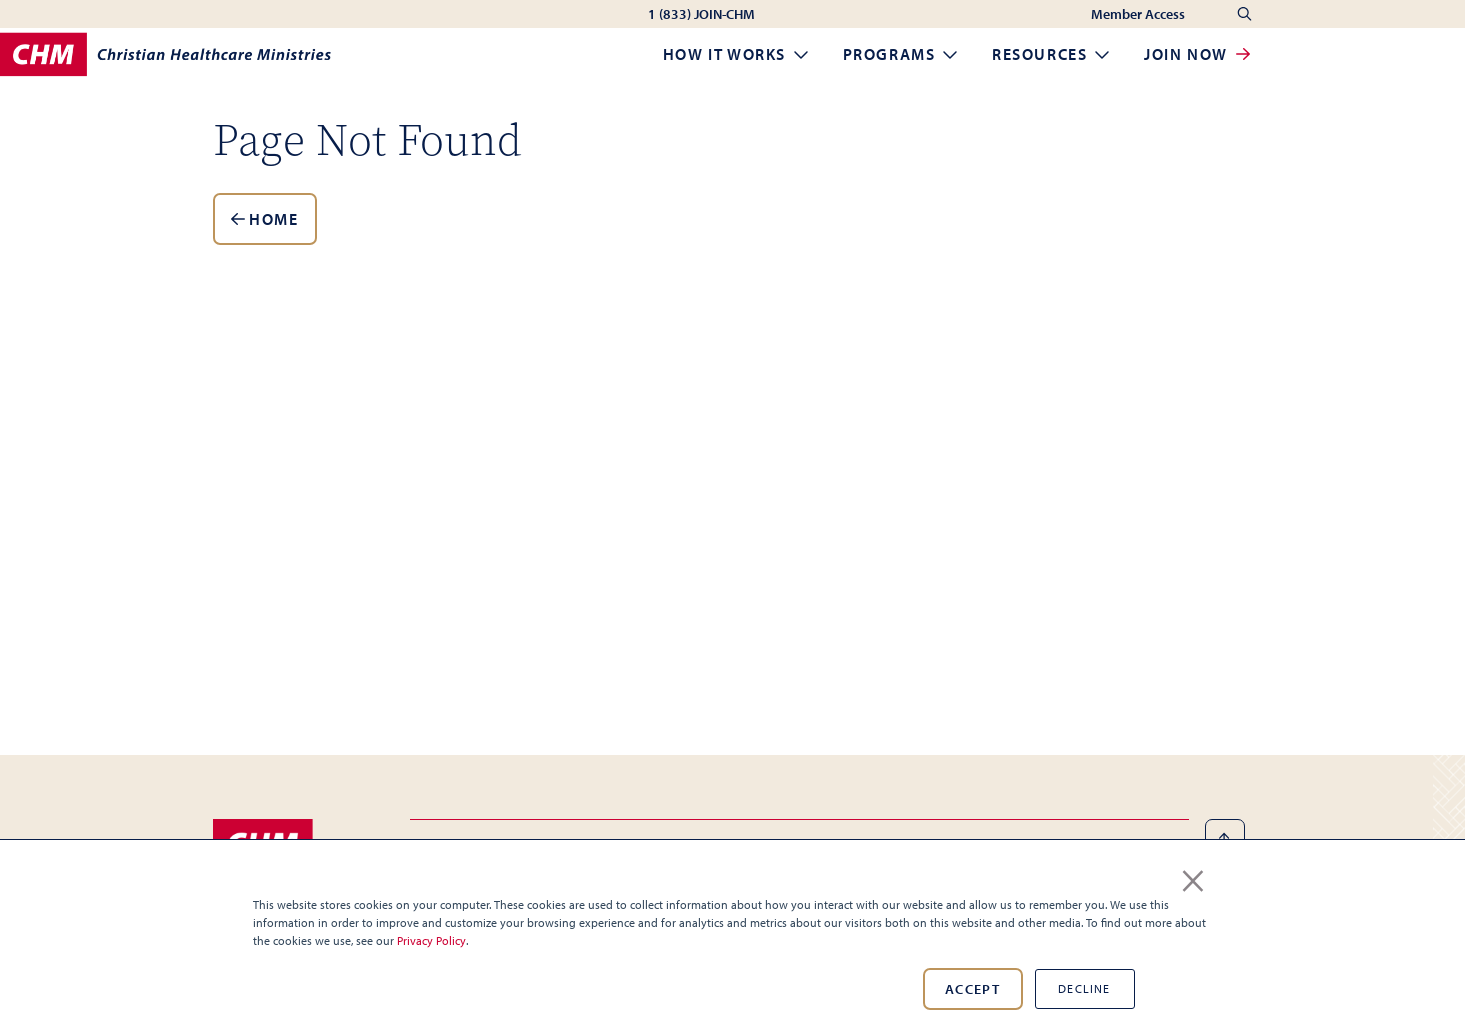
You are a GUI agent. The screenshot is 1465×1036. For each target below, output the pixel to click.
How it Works (737, 54)
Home (265, 219)
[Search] (1244, 14)
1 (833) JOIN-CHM (701, 14)
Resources (1052, 54)
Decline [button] (1084, 988)
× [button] (1193, 877)
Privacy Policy (431, 940)
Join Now (1198, 54)
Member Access (1139, 14)
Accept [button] (972, 989)
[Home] (165, 54)
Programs (901, 54)
